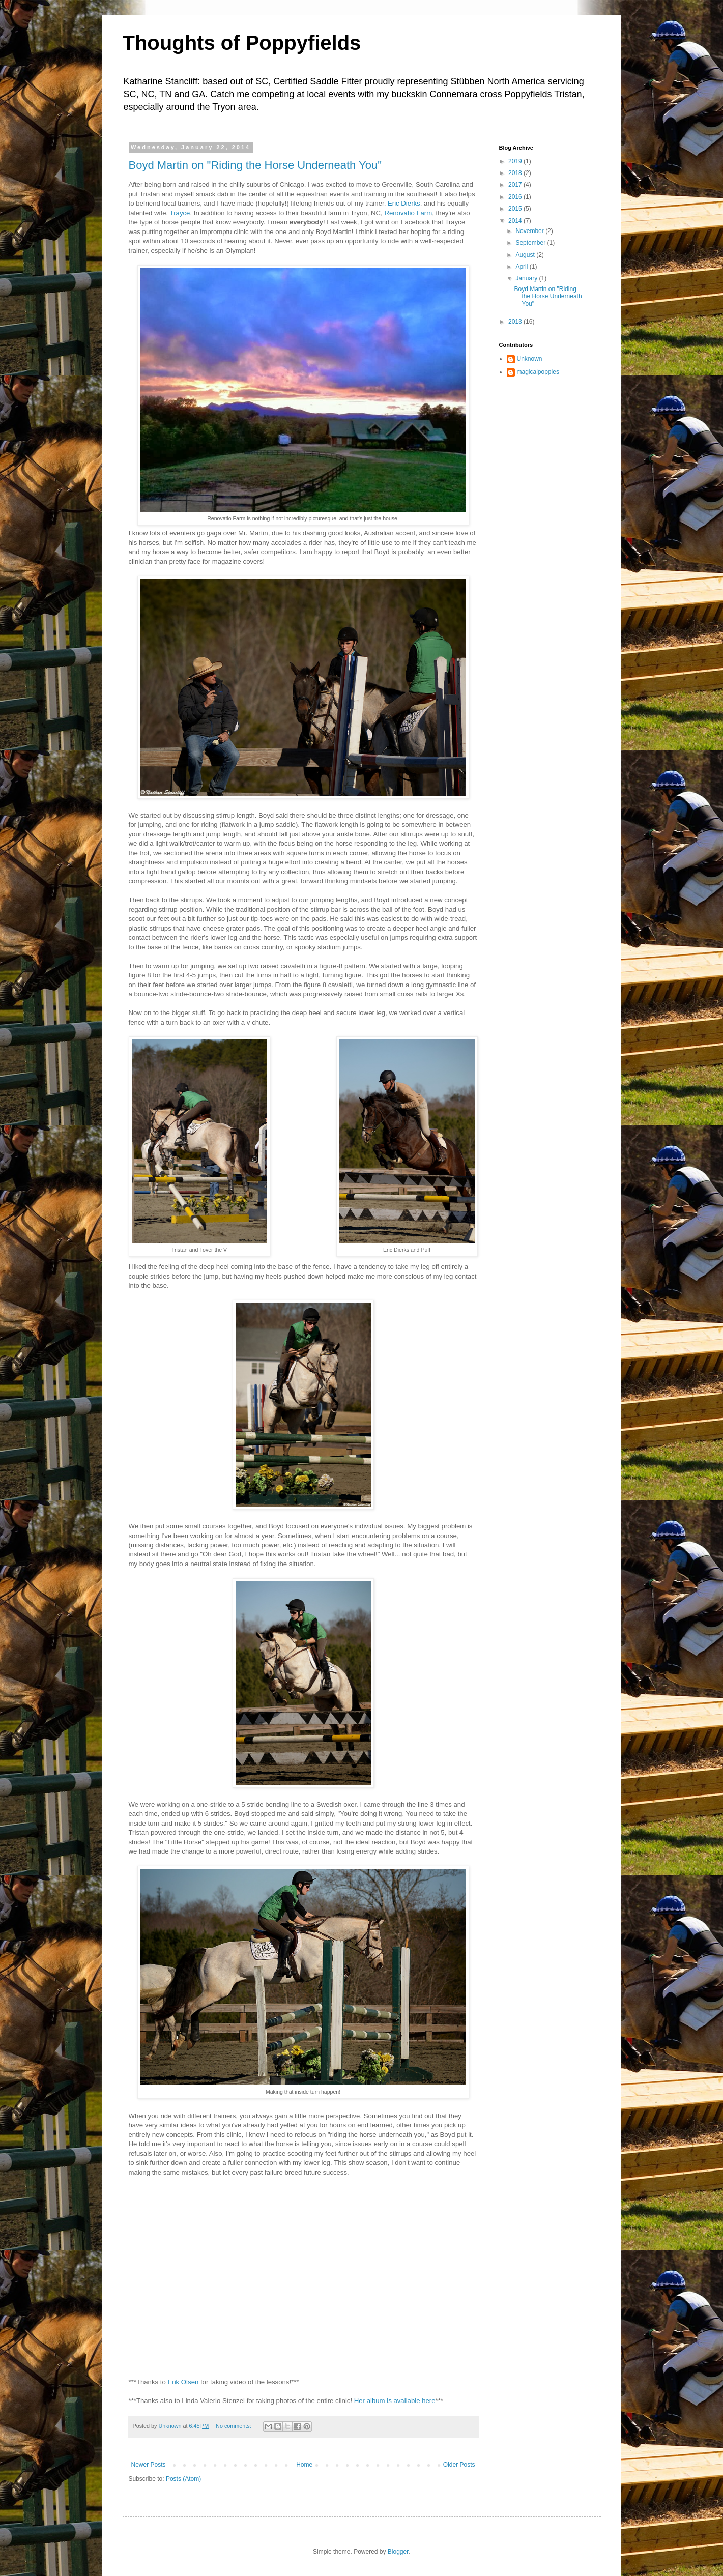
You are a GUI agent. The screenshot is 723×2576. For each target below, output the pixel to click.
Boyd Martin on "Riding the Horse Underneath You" (255, 165)
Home (304, 2464)
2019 (516, 161)
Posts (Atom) (183, 2478)
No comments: (234, 2426)
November (530, 231)
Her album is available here (393, 2401)
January (527, 278)
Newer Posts (148, 2464)
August (525, 254)
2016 (516, 196)
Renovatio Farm (408, 213)
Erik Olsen (182, 2382)
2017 (516, 184)
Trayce (180, 213)
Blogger (398, 2551)
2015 (516, 208)
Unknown (529, 358)
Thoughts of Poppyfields (242, 43)
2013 (516, 321)
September (531, 242)
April (522, 266)
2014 (516, 220)
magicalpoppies (538, 371)
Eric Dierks (404, 203)
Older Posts (459, 2464)
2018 (516, 173)
